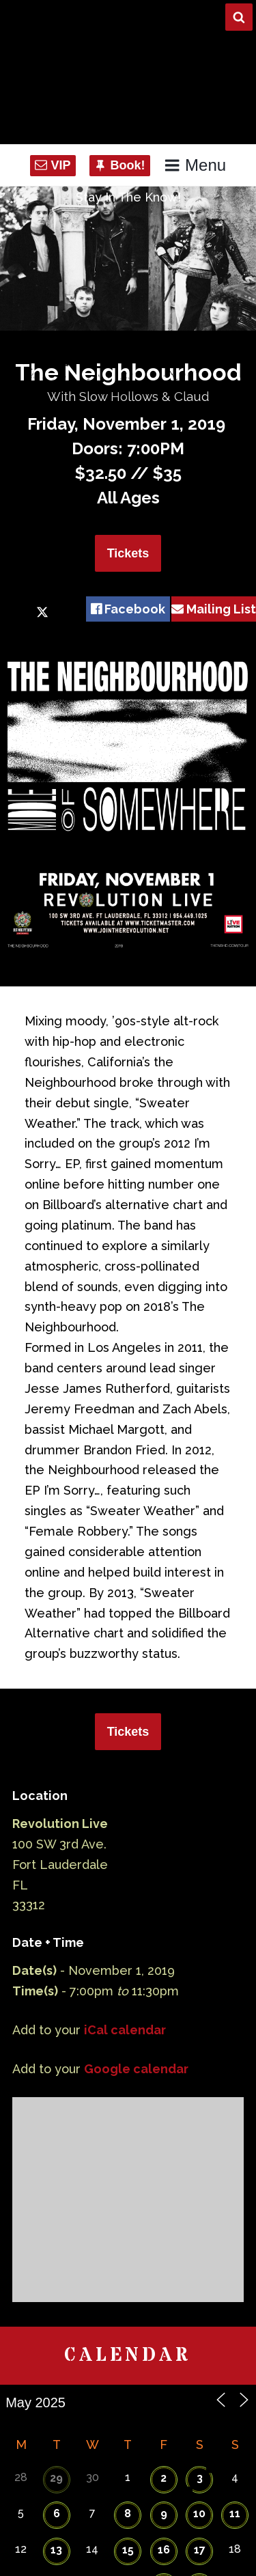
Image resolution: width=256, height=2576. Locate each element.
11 (234, 2513)
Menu (195, 165)
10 (199, 2513)
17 (199, 2549)
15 (128, 2549)
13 (56, 2549)
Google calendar (136, 2069)
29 (56, 2477)
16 (164, 2549)
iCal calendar (125, 2030)
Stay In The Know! (128, 197)
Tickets (128, 553)
